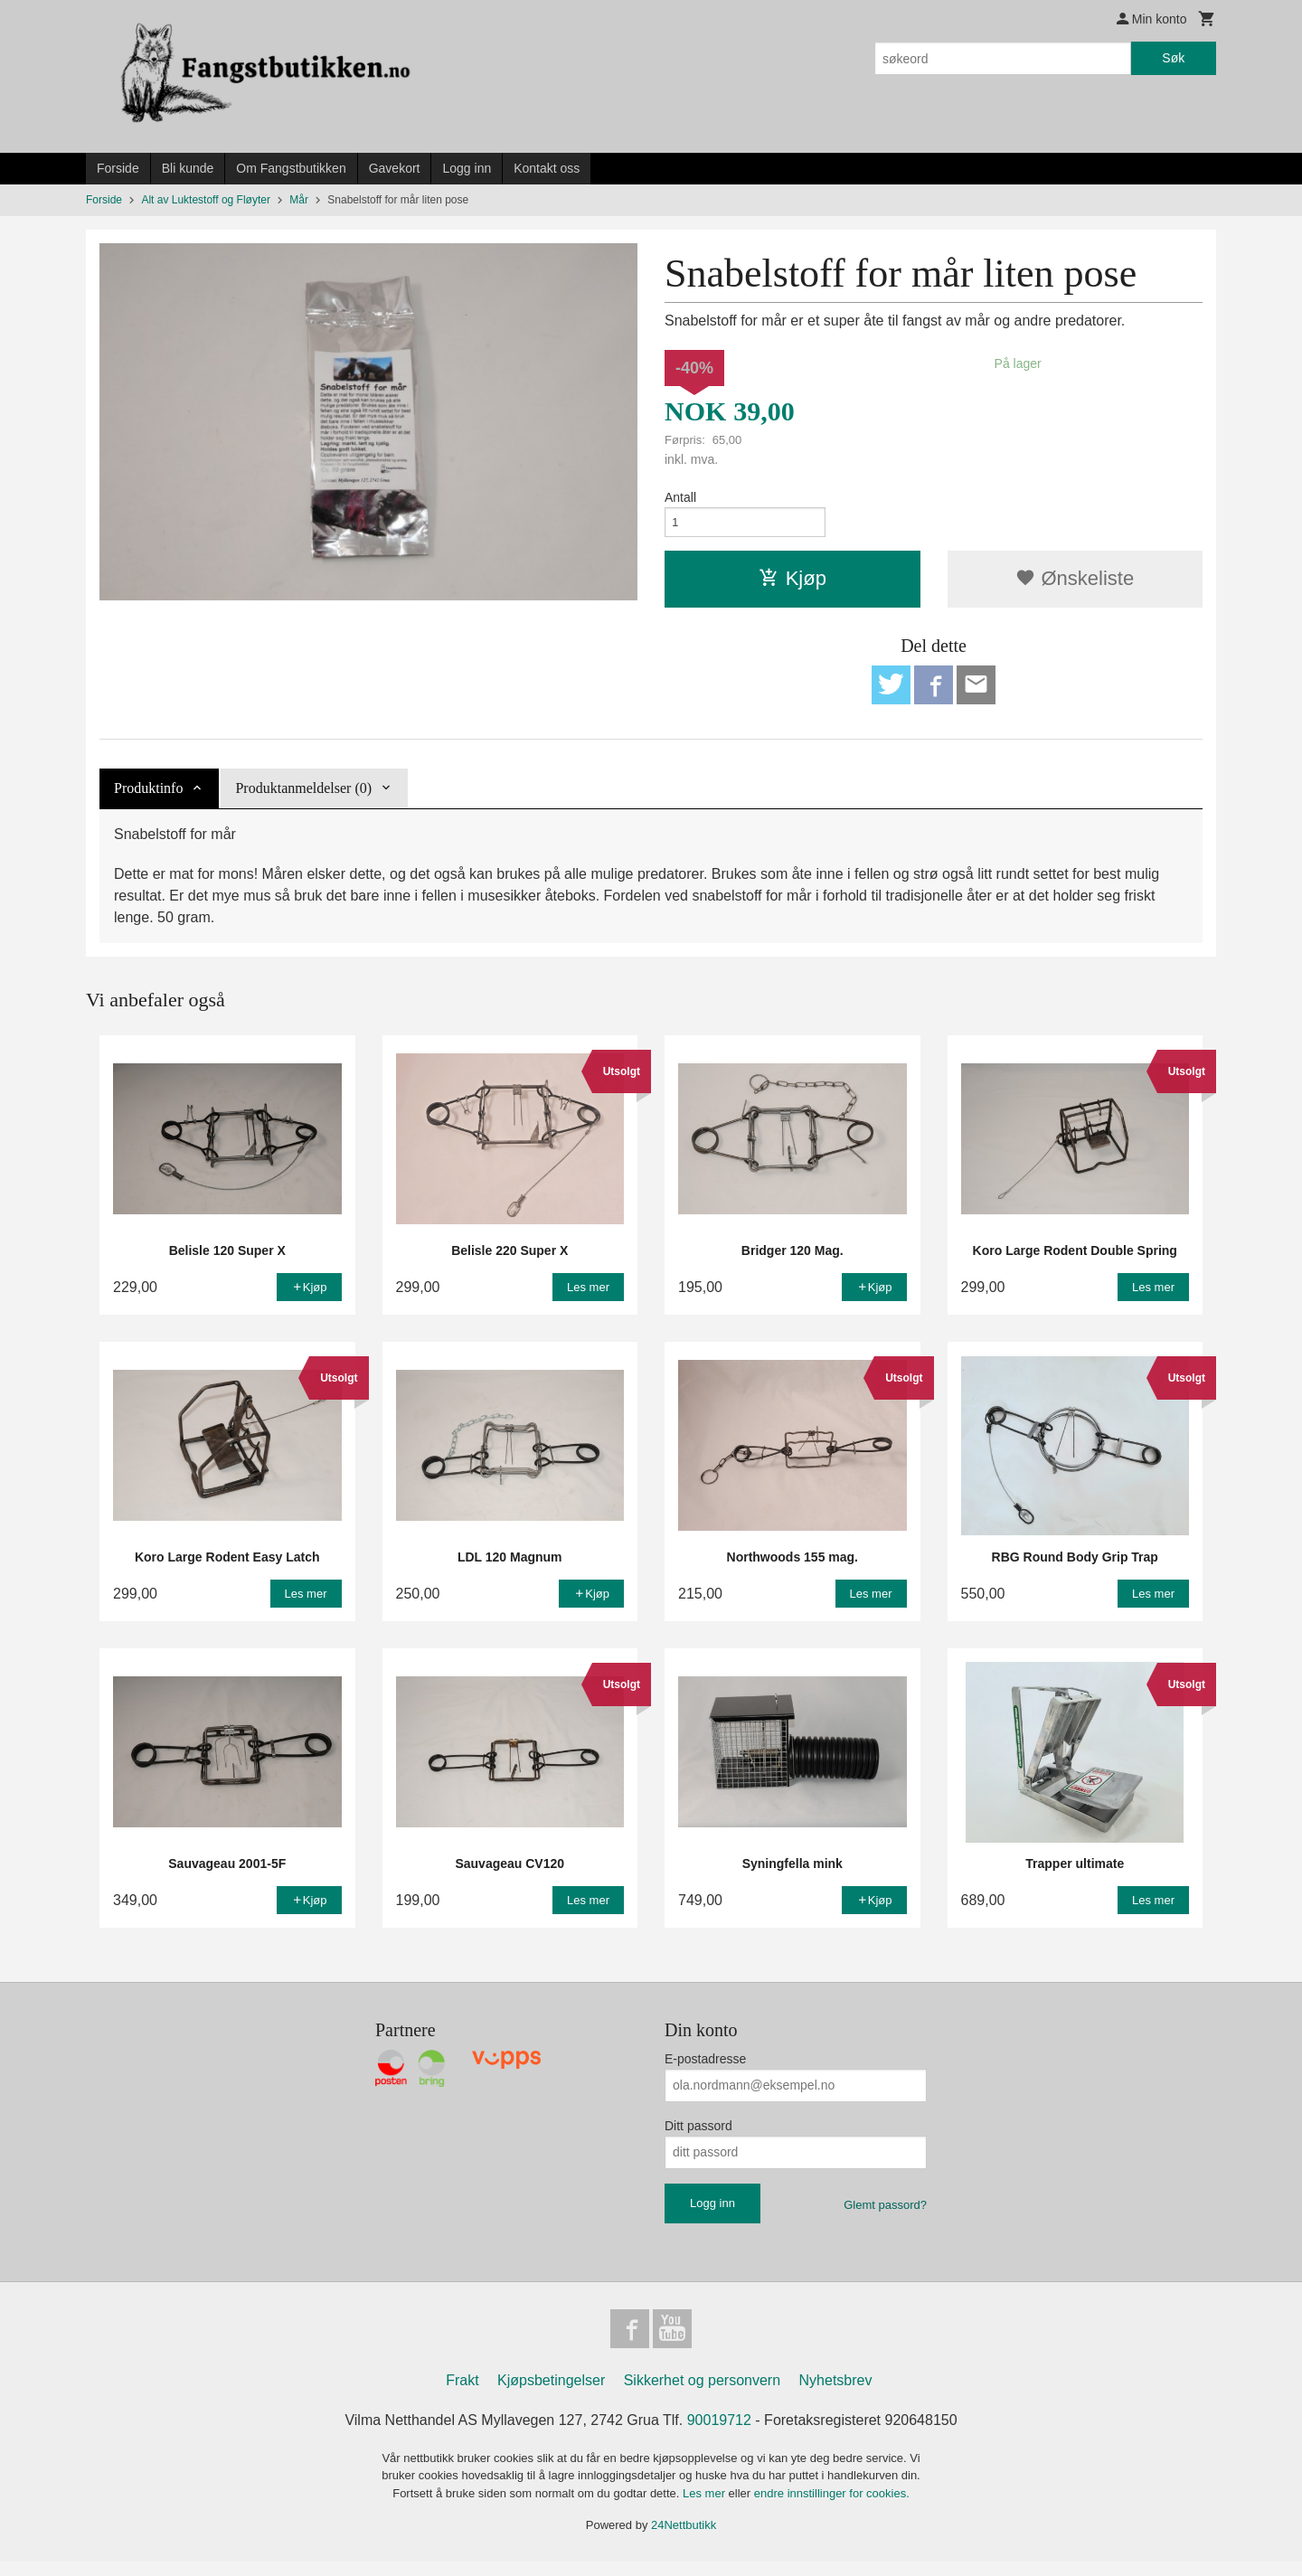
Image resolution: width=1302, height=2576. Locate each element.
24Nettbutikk (683, 2539)
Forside (118, 168)
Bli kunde (188, 168)
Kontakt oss (547, 168)
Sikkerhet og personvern (702, 2394)
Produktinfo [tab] (148, 797)
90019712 (719, 2434)
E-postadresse (705, 2068)
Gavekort (394, 168)
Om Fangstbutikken (290, 168)
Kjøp (792, 582)
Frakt (462, 2394)
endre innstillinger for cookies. (832, 2508)
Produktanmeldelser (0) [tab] (303, 797)
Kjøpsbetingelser (551, 2394)
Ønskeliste (1074, 582)
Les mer (706, 2508)
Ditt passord (698, 2135)
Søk (1173, 58)
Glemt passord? (885, 2214)
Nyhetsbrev (836, 2394)
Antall (680, 497)
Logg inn (466, 168)
